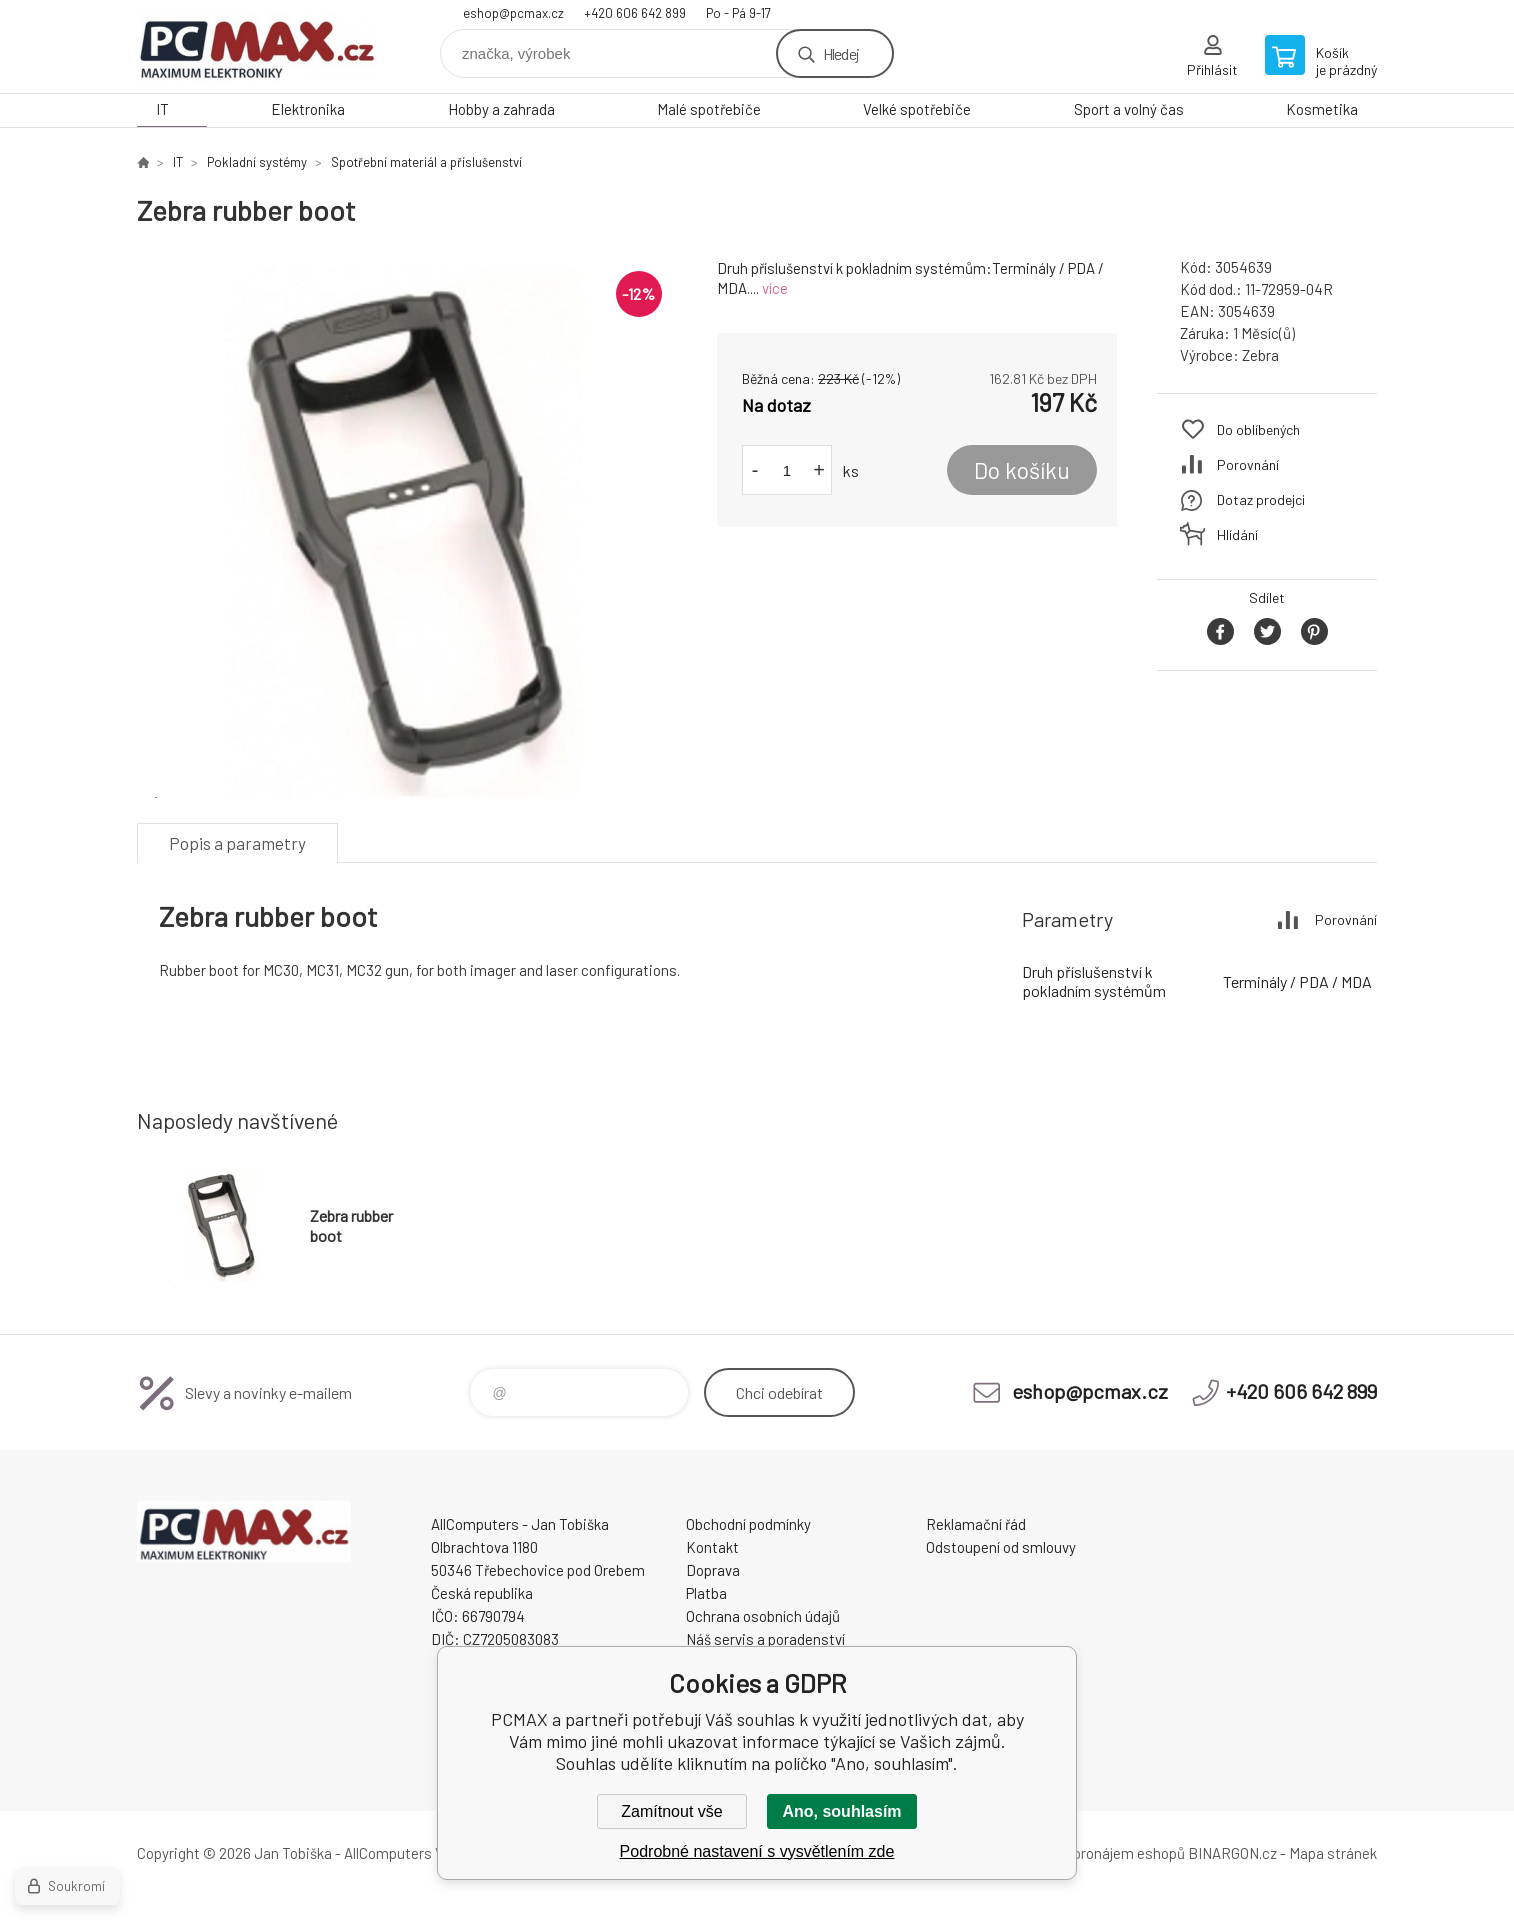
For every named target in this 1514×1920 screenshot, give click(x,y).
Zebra (1260, 355)
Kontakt (712, 1547)
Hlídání (1237, 534)
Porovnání (1248, 464)
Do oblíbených (1258, 429)
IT (162, 109)
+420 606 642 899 (635, 13)
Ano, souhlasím (841, 1811)
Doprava (713, 1570)
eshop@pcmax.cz (513, 13)
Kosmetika (1322, 109)
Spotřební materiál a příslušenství (426, 162)
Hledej (841, 53)
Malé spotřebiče (709, 109)
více (775, 288)
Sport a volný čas (1129, 109)
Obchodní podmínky (748, 1524)
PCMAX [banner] (257, 46)
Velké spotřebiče (917, 109)
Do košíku (1022, 470)
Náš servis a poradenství (765, 1639)
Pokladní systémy (257, 162)
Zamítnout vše (671, 1811)
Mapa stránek (1333, 1853)
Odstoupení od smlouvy (1001, 1547)
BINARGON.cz (1232, 1853)
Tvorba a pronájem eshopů (1100, 1853)
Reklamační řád (976, 1524)
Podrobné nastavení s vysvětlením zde (757, 1851)
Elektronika (308, 109)
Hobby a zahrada (501, 109)
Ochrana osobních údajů (763, 1616)
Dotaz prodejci (1261, 499)
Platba (706, 1593)
